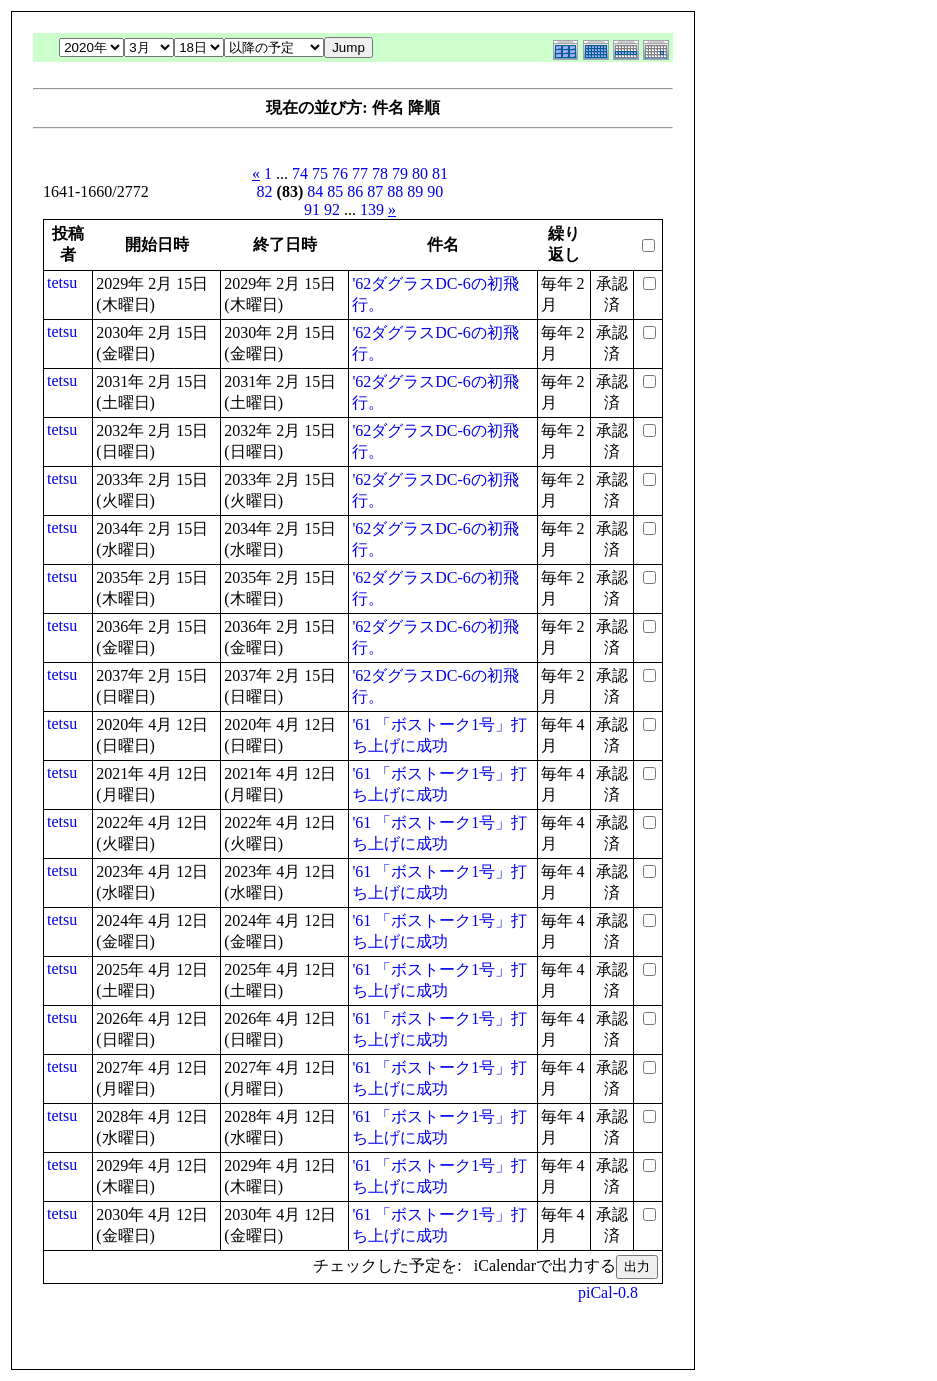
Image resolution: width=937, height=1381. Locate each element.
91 (312, 209)
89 (415, 191)
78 (380, 173)
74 (300, 173)
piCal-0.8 (608, 1292)
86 (355, 191)
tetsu (62, 282)
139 (372, 209)
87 (375, 191)
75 (320, 173)
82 (265, 191)
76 (340, 173)
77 (360, 173)
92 (332, 209)
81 (440, 173)
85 (335, 191)
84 (315, 191)
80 (420, 173)
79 (400, 173)
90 (435, 191)
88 (395, 191)
